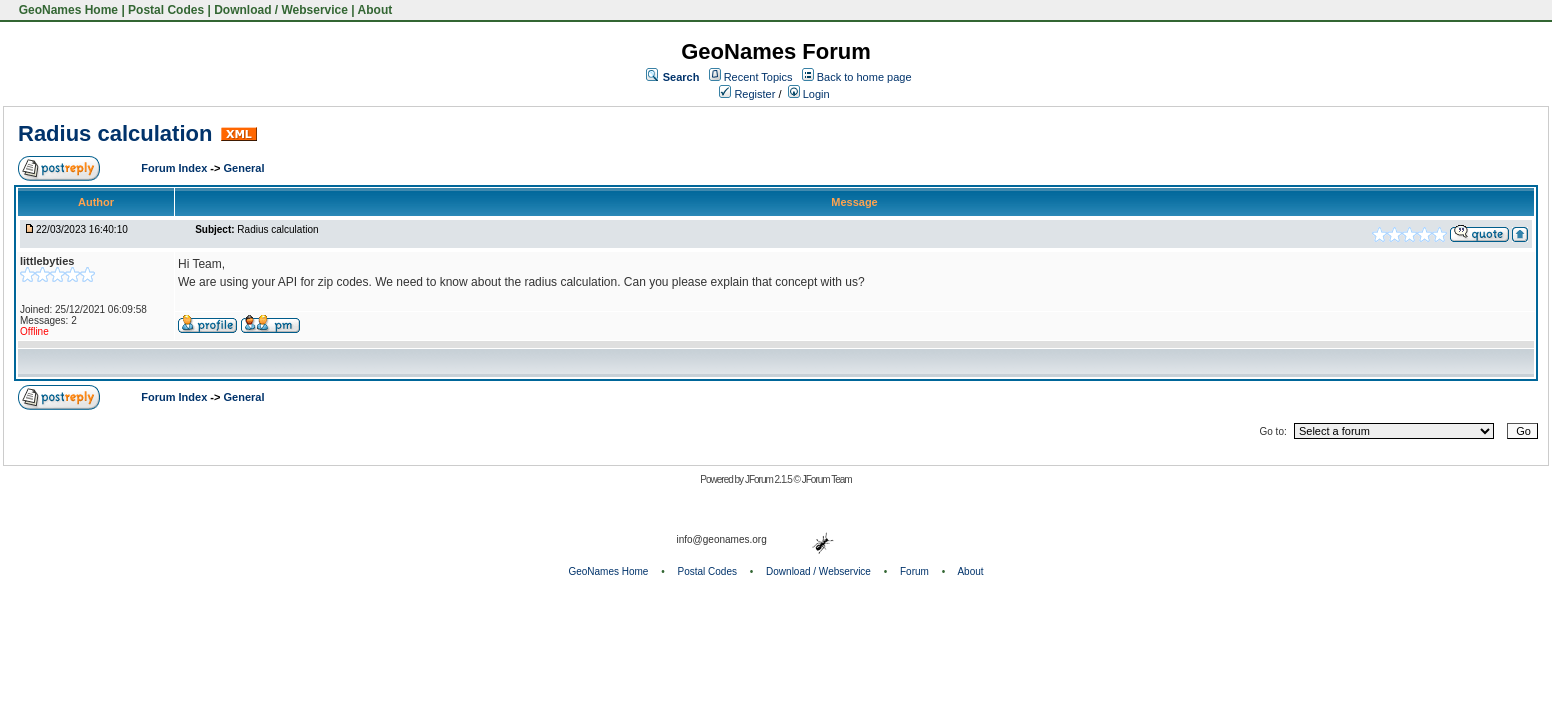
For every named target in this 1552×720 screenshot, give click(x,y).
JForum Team (827, 479)
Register (747, 94)
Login (809, 94)
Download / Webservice (281, 10)
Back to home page (864, 77)
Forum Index (175, 168)
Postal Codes (166, 10)
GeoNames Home (66, 10)
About (375, 10)
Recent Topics (758, 77)
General (243, 168)
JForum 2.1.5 (769, 479)
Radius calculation (115, 133)
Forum (914, 571)
